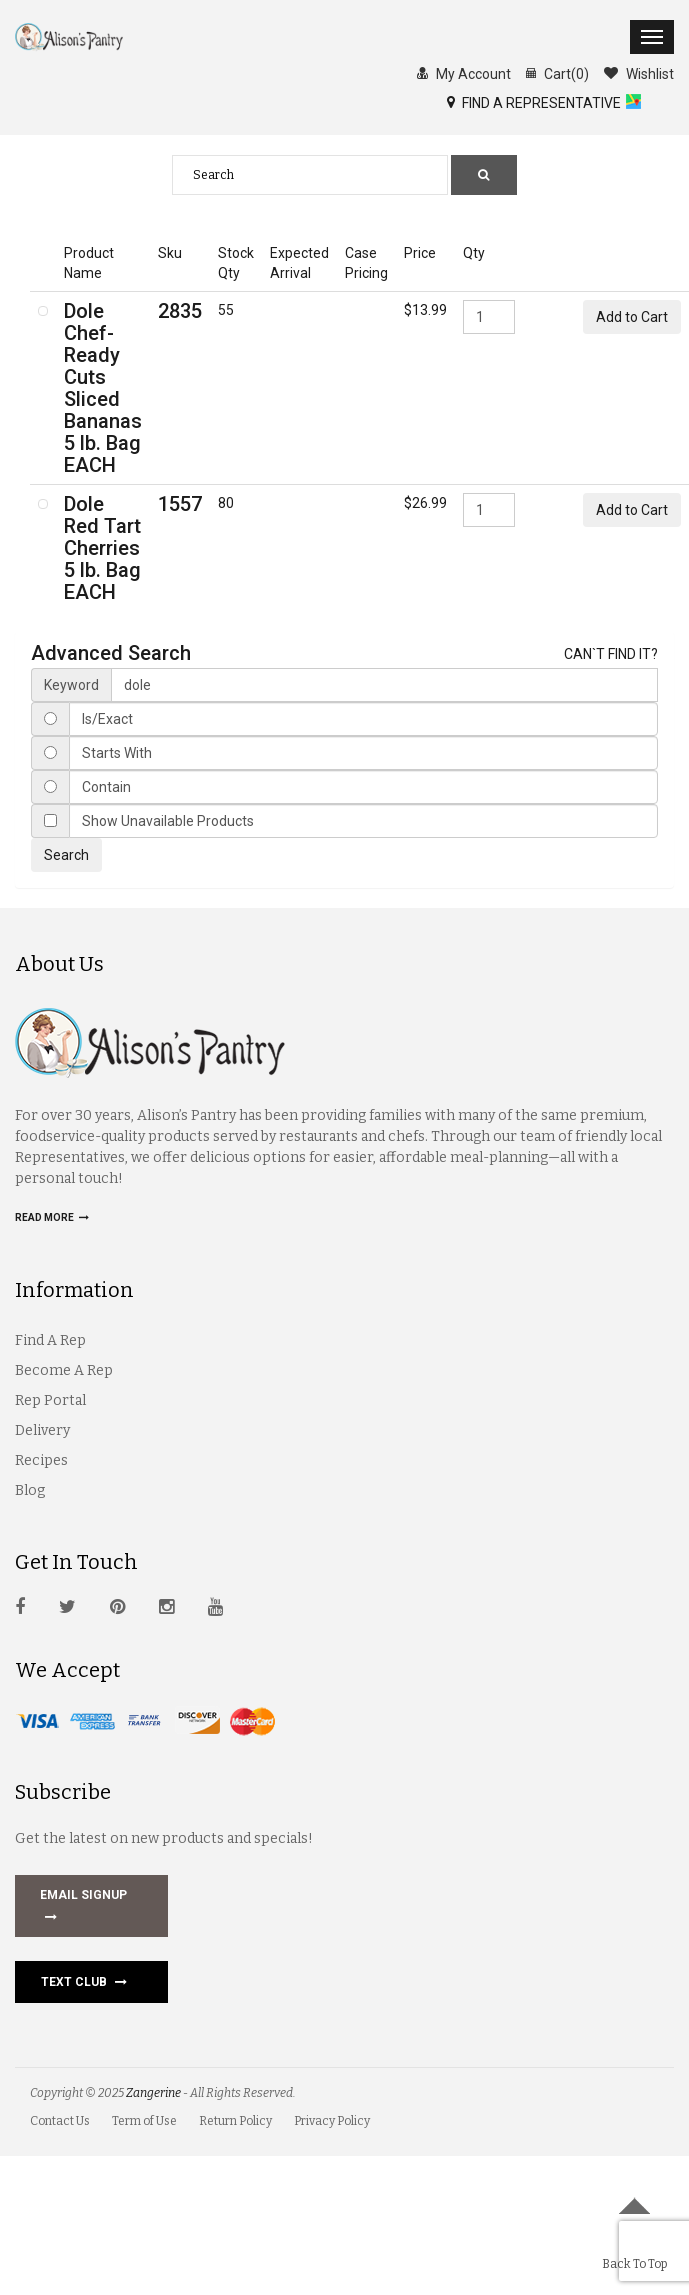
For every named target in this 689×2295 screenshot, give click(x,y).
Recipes (41, 1460)
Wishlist (639, 73)
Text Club (84, 1982)
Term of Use (144, 2121)
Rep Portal (50, 1400)
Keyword (71, 685)
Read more (52, 1217)
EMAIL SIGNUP (83, 1908)
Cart (557, 73)
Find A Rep (50, 1340)
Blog (30, 1490)
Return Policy (235, 2121)
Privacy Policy (332, 2121)
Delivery (42, 1430)
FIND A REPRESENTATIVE (534, 102)
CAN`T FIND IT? (611, 654)
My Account (464, 73)
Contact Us (60, 2121)
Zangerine (153, 2093)
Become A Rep (64, 1370)
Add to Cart (632, 317)
